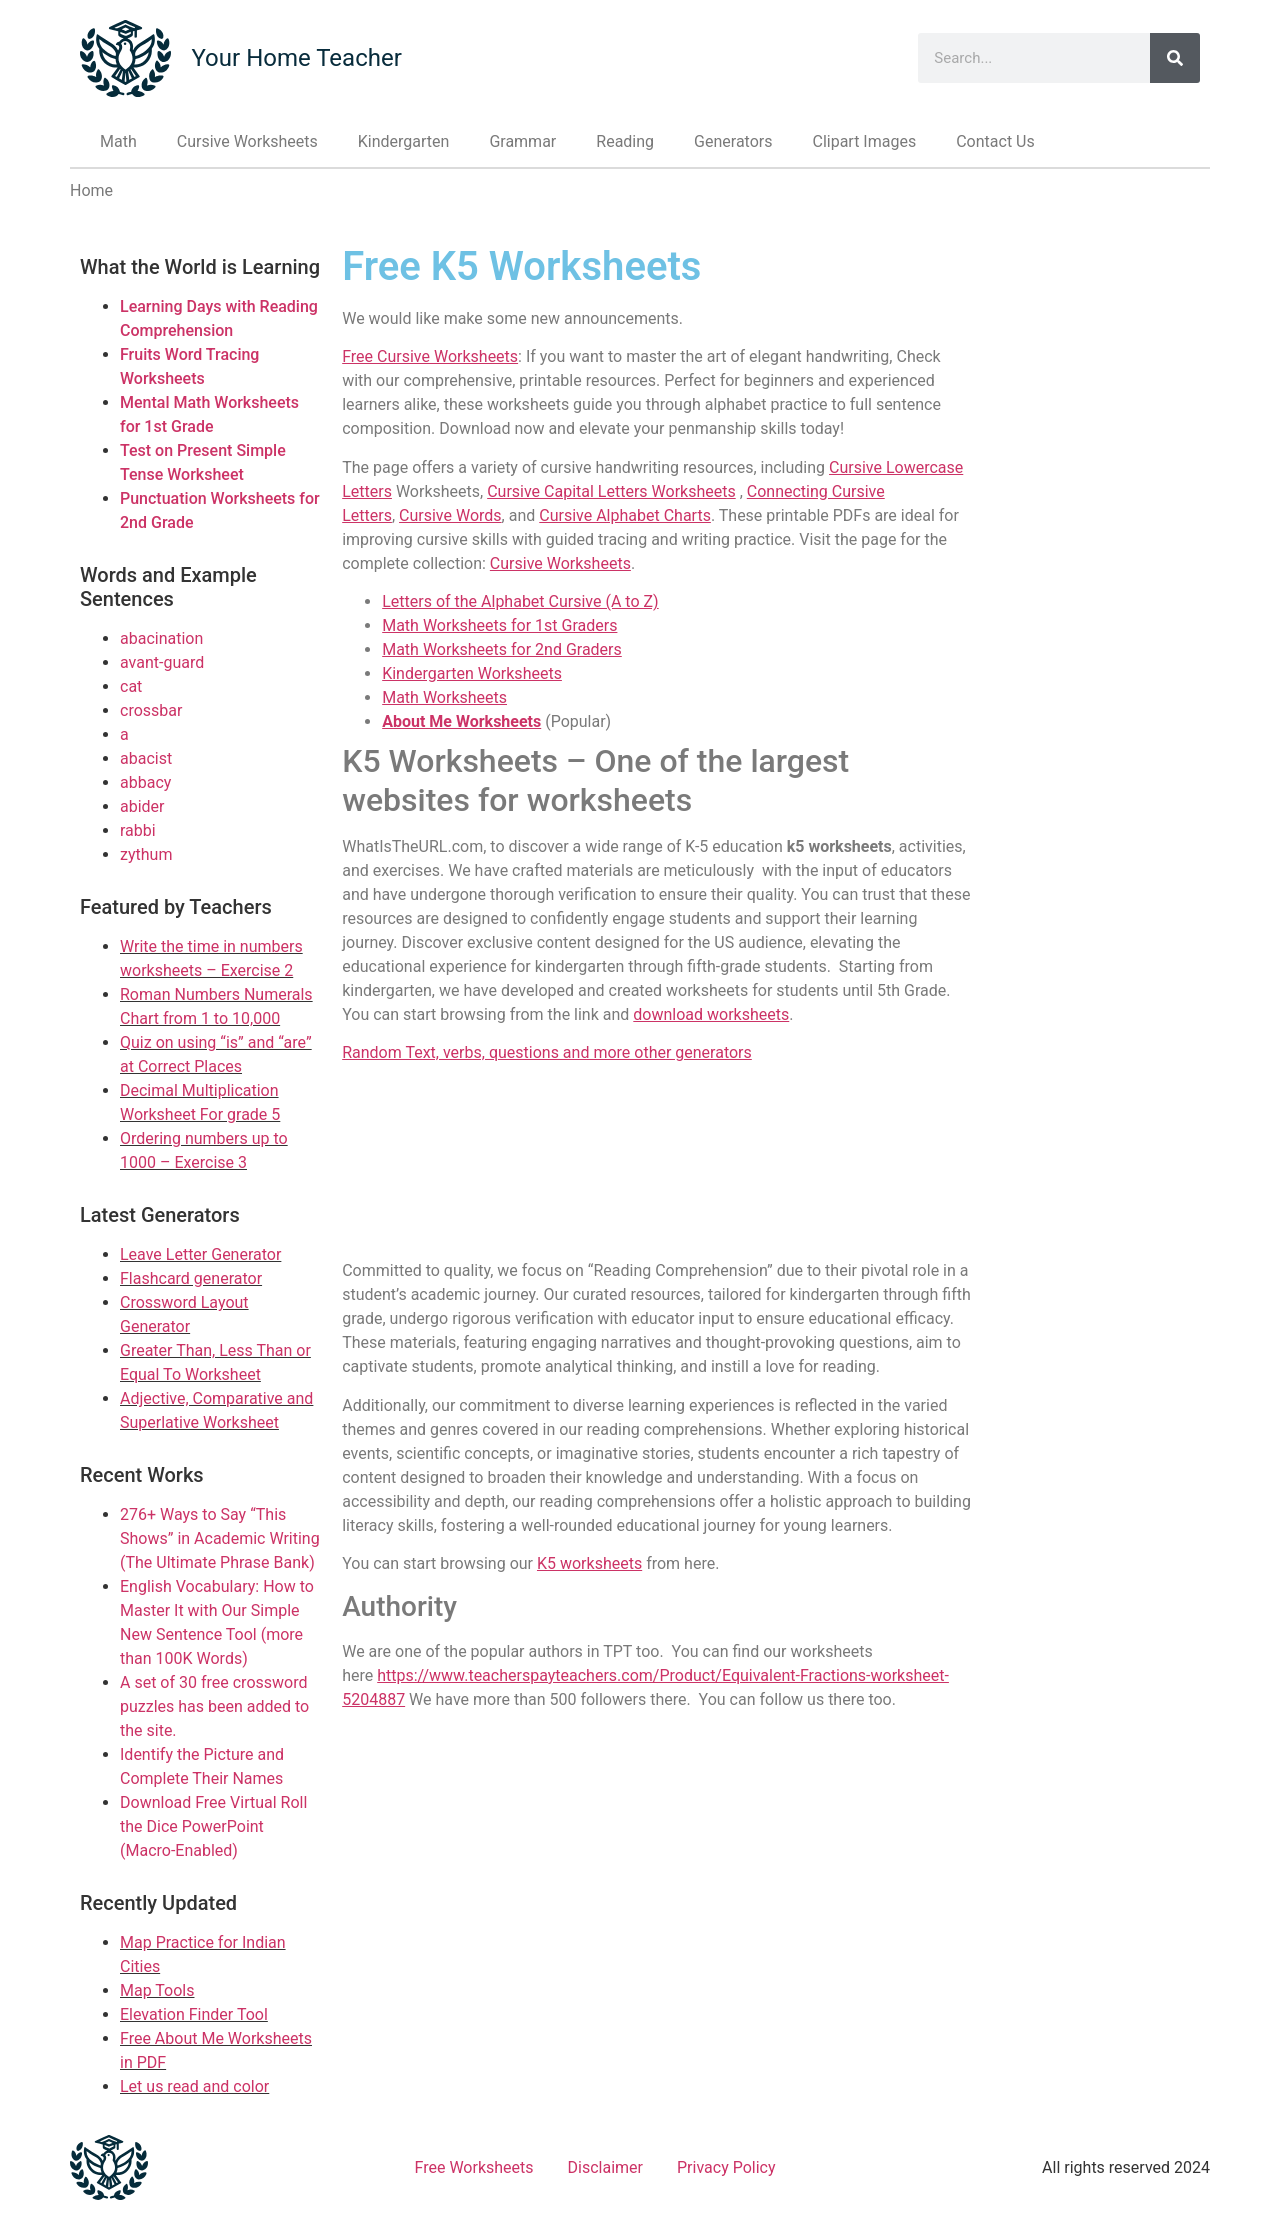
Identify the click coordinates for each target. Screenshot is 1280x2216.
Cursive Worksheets (247, 141)
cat (131, 686)
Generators (733, 141)
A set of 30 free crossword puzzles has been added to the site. (214, 1706)
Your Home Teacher (296, 58)
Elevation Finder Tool (194, 2014)
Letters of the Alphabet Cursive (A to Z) (520, 601)
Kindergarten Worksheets (472, 673)
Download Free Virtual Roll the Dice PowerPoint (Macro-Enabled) (213, 1826)
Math (118, 141)
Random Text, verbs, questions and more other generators (547, 1052)
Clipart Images (864, 141)
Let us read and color (194, 2086)
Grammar (522, 141)
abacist (146, 758)
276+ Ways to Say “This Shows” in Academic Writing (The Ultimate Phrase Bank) (220, 1538)
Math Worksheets (444, 697)
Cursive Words (450, 515)
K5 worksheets (589, 1563)
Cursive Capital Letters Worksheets (611, 491)
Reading (625, 141)
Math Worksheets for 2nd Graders (502, 649)
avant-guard (162, 662)
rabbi (138, 830)
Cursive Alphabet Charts (625, 515)
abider (142, 806)
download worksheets (711, 1014)
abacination (161, 638)
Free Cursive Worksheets (430, 356)
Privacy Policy (726, 2167)
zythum (146, 854)
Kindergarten (404, 141)
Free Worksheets (474, 2167)
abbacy (145, 782)
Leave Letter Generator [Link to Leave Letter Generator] (200, 1254)
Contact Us (995, 141)
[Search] (1175, 58)
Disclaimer (605, 2167)
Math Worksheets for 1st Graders (499, 625)
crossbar (151, 710)
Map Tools (157, 1990)
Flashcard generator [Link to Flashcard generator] (191, 1278)
